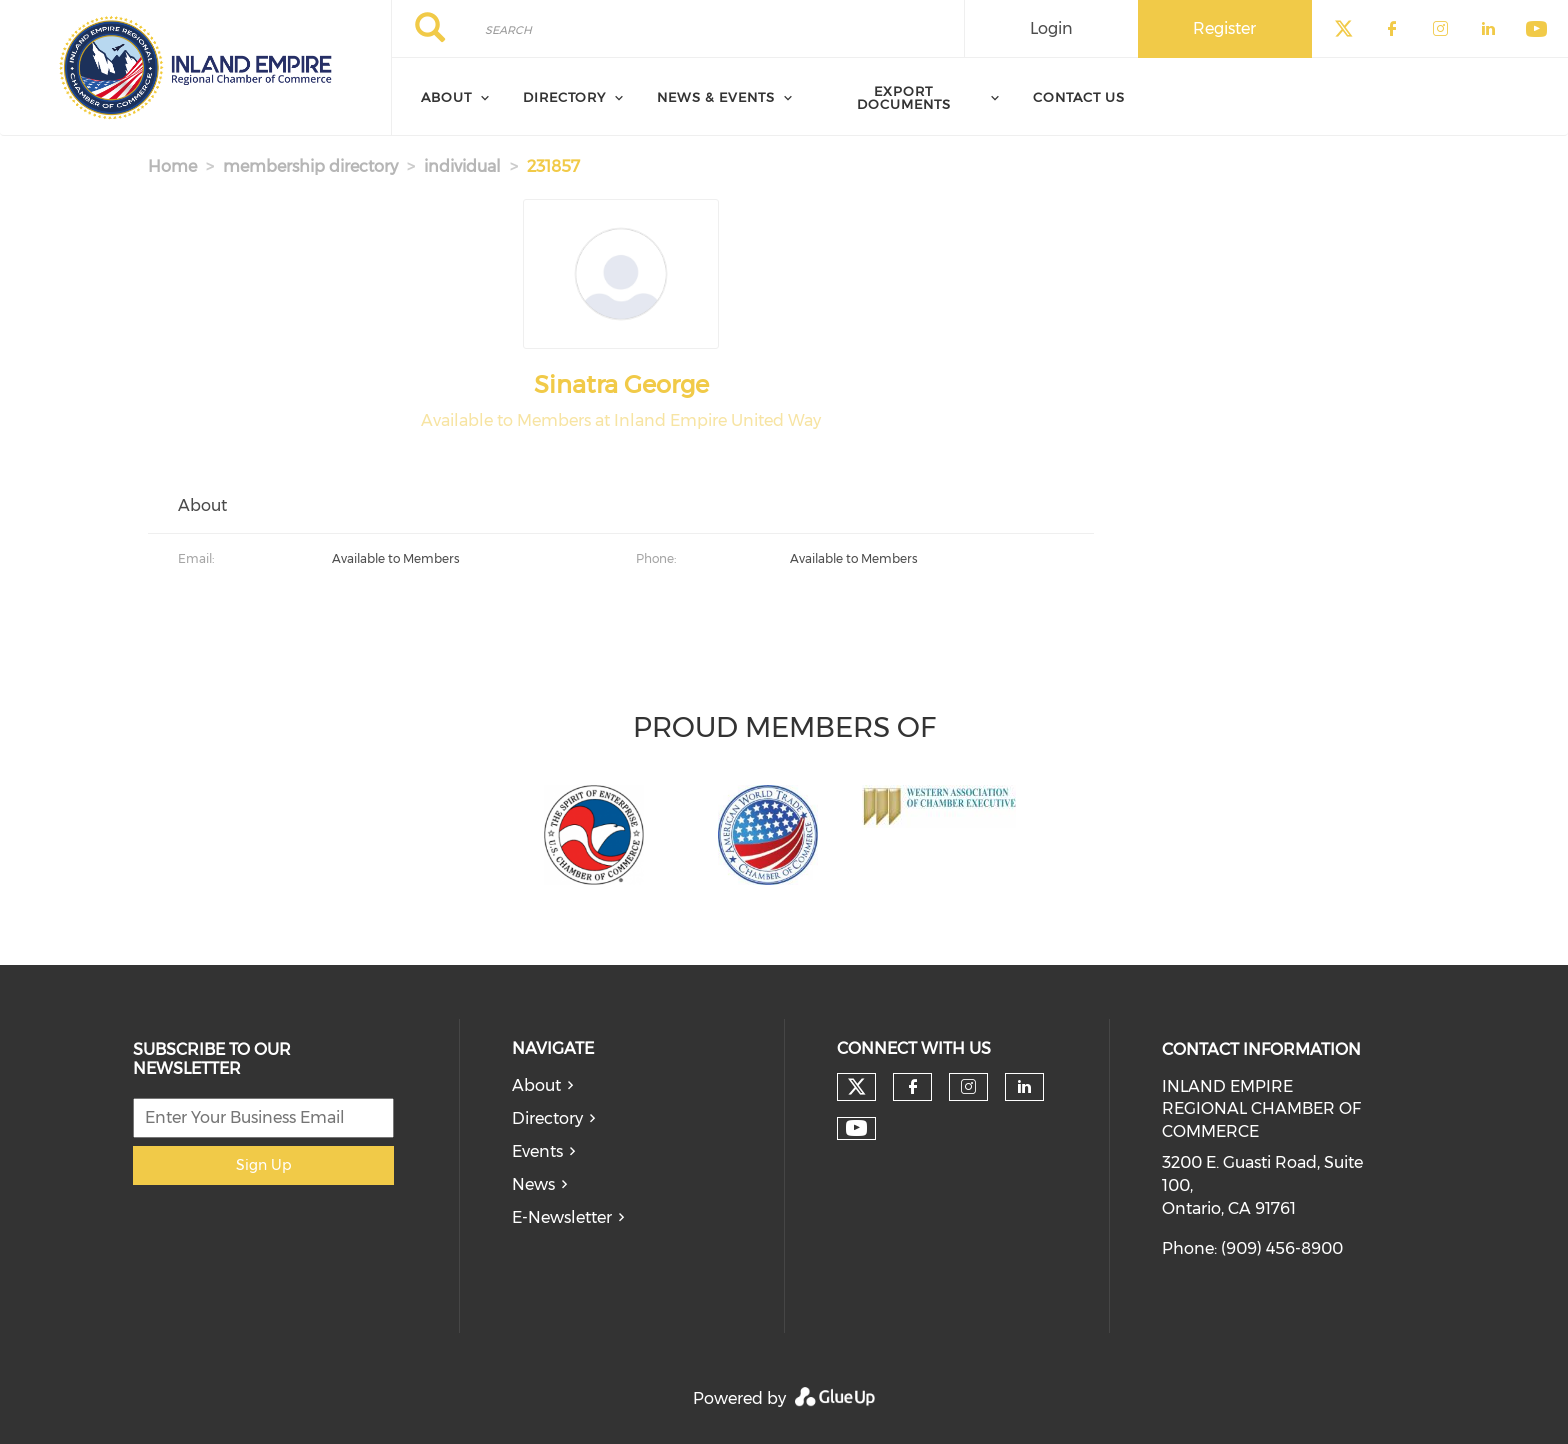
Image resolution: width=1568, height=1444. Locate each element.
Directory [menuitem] (564, 97)
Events (537, 1151)
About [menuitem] (446, 97)
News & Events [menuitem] (716, 97)
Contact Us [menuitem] (1079, 97)
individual (462, 166)
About (536, 1085)
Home (172, 166)
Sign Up (263, 1165)
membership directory (310, 166)
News (533, 1184)
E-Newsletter (562, 1217)
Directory (547, 1118)
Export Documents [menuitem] (904, 97)
